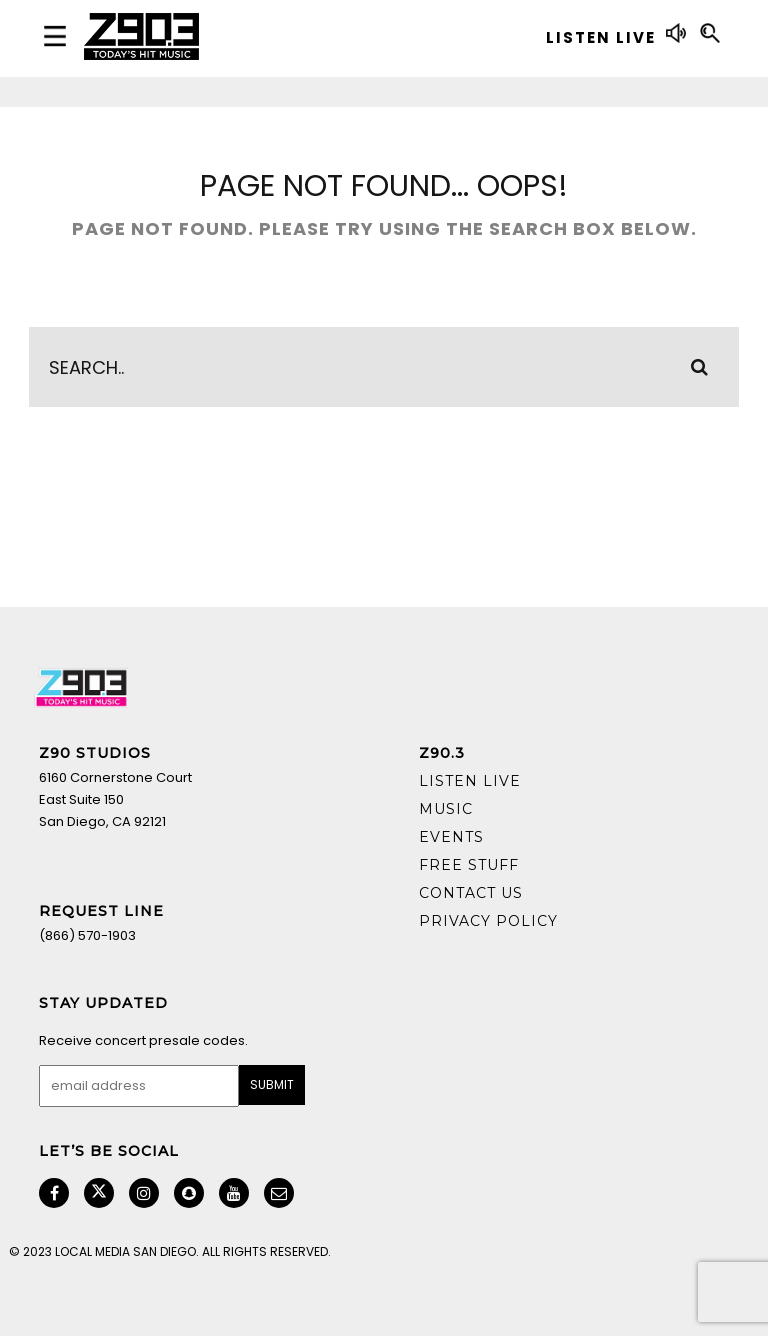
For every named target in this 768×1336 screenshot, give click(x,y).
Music (446, 809)
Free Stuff (469, 865)
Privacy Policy (488, 921)
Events (451, 837)
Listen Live (470, 781)
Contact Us (471, 893)
